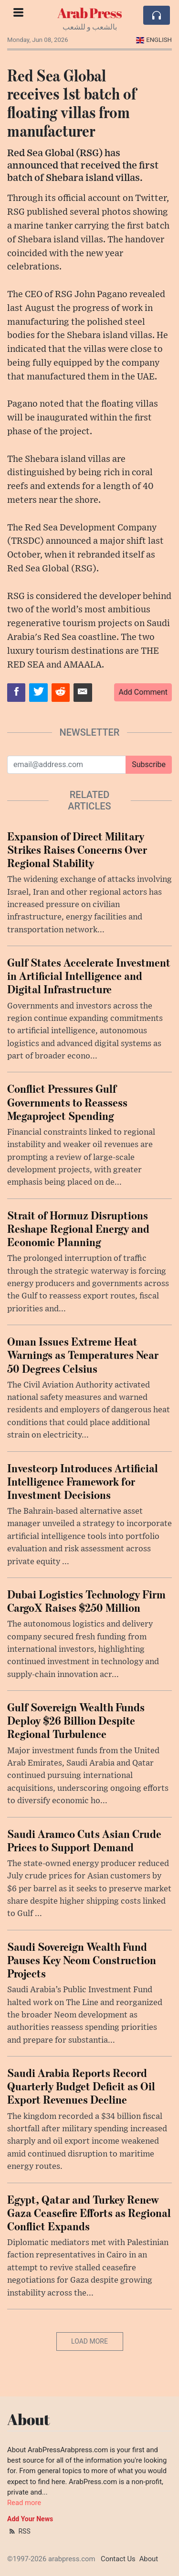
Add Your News (30, 2519)
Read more (24, 2502)
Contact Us (118, 2559)
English (154, 39)
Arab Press (89, 12)
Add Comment (143, 692)
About (148, 2559)
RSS (19, 2531)
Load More (89, 2341)
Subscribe (149, 764)
